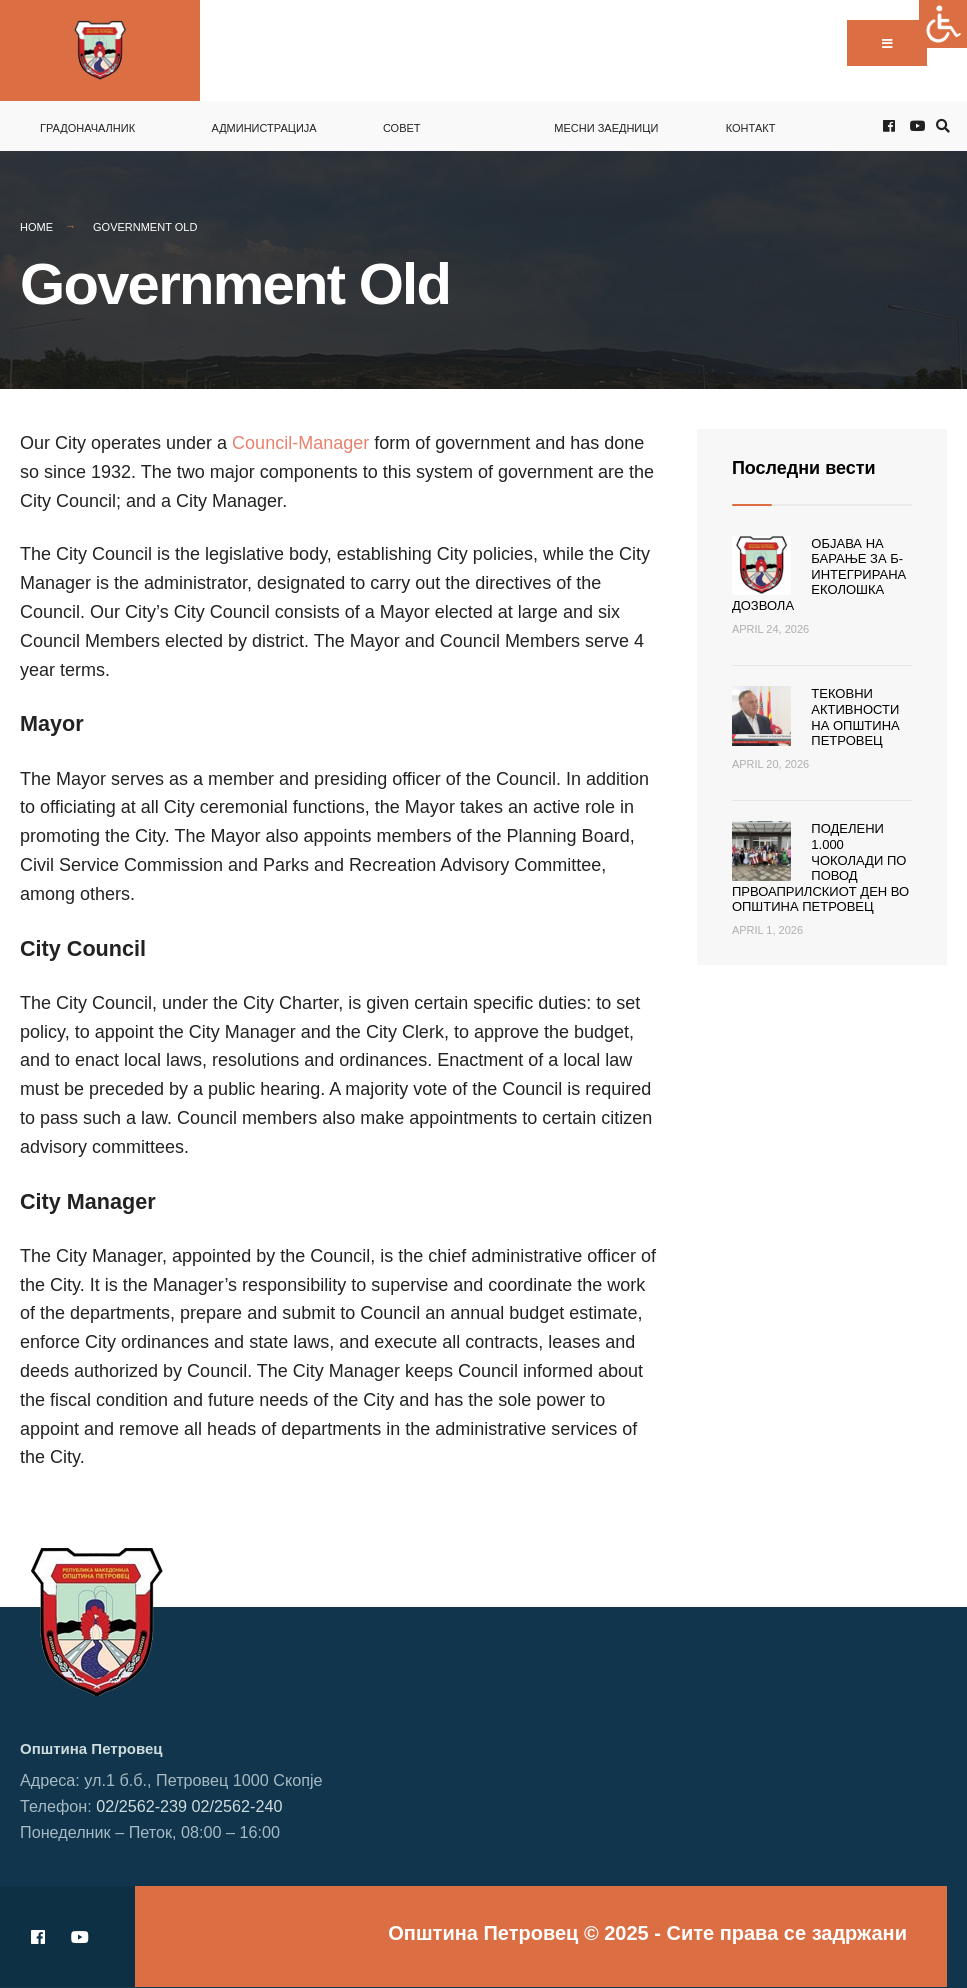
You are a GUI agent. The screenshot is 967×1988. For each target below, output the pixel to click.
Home (36, 227)
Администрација (263, 128)
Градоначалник (87, 128)
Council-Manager (303, 443)
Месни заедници (606, 128)
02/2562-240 (237, 1806)
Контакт (751, 128)
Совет (402, 128)
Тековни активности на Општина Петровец (855, 717)
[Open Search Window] (940, 126)
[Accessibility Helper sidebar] (943, 24)
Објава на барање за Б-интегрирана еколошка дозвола (819, 574)
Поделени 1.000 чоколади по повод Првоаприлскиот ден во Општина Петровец (820, 867)
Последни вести (804, 468)
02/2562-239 (141, 1806)
